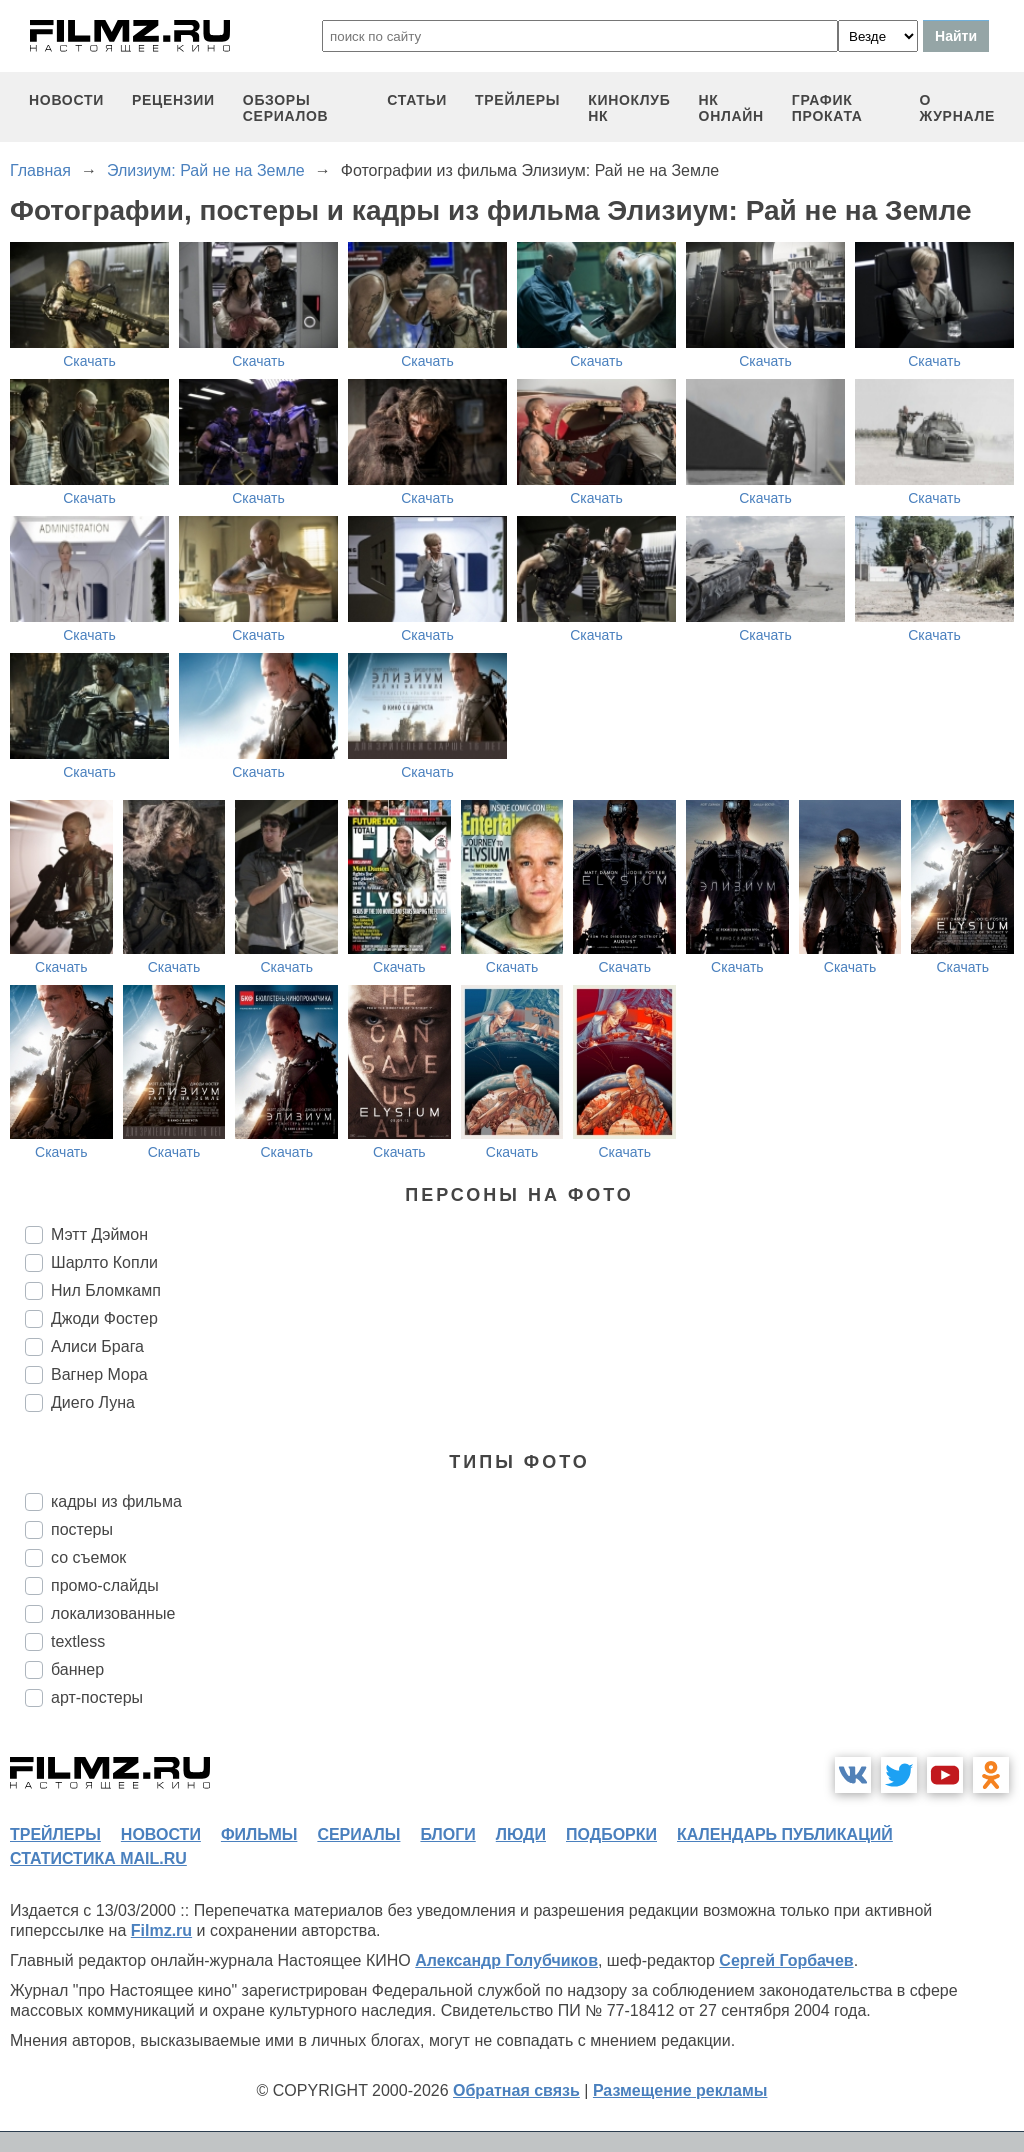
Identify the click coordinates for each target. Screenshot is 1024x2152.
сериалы (358, 1834)
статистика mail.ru (98, 1858)
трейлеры (517, 100)
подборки (611, 1834)
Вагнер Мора (99, 1374)
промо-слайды (105, 1585)
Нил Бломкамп (106, 1290)
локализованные (113, 1613)
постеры (82, 1529)
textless (78, 1641)
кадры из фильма (116, 1501)
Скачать (89, 361)
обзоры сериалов (286, 108)
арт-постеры (97, 1697)
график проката (827, 108)
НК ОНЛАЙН (731, 108)
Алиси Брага (97, 1346)
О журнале (957, 108)
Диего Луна (93, 1402)
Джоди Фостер (104, 1318)
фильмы (259, 1834)
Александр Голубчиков (506, 1960)
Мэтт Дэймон (99, 1234)
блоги (447, 1834)
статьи (417, 100)
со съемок (88, 1557)
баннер (77, 1669)
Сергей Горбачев (786, 1960)
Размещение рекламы (680, 2090)
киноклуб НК (629, 108)
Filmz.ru (161, 1930)
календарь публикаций (785, 1834)
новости (66, 100)
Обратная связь (516, 2090)
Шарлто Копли (104, 1262)
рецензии (173, 100)
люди (521, 1834)
